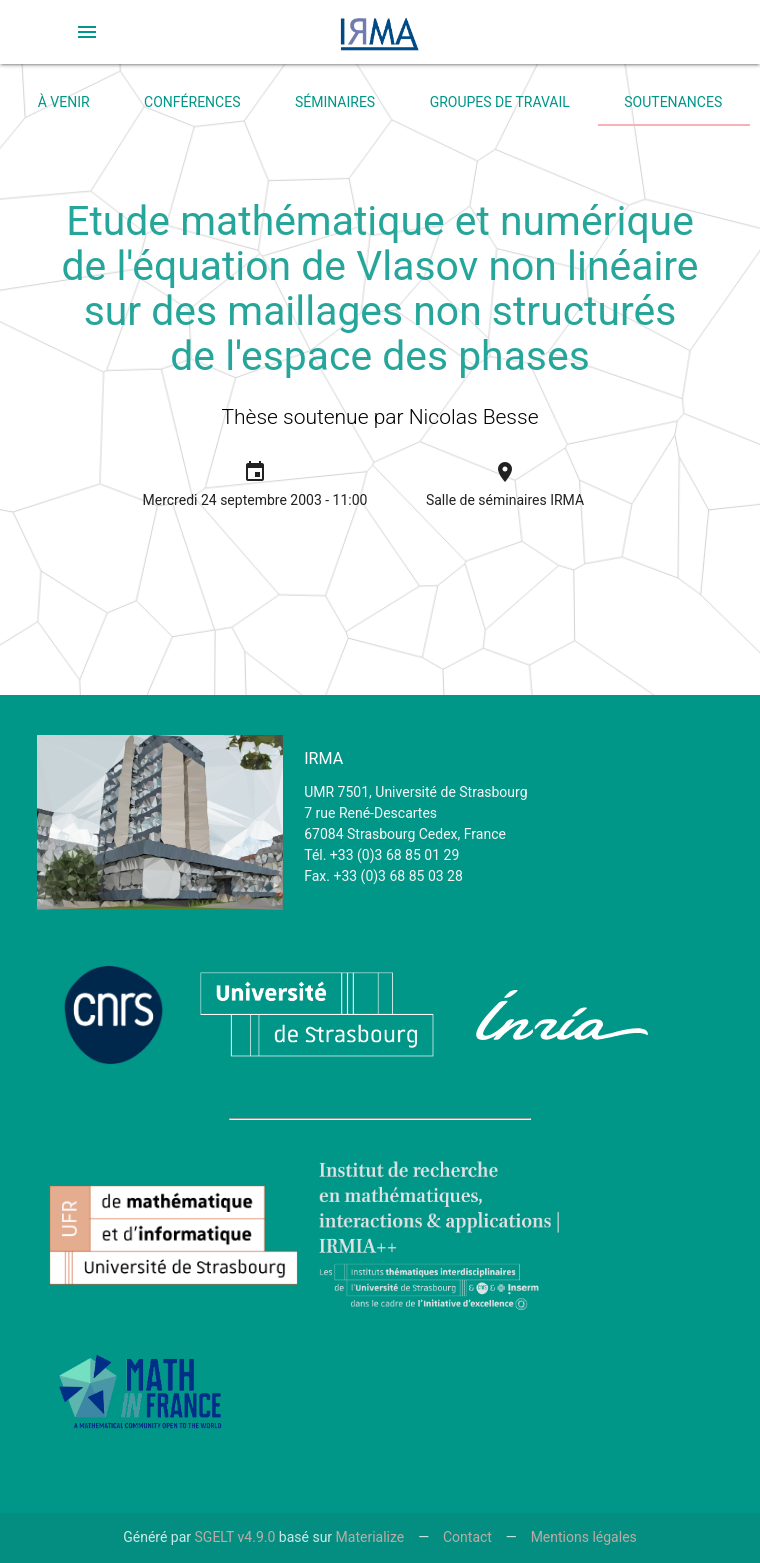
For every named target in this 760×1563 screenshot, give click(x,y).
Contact (467, 1537)
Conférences (192, 102)
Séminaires (335, 102)
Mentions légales (584, 1537)
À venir (64, 102)
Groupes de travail (500, 102)
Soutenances (673, 102)
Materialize (370, 1537)
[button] (87, 32)
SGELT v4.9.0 (235, 1537)
